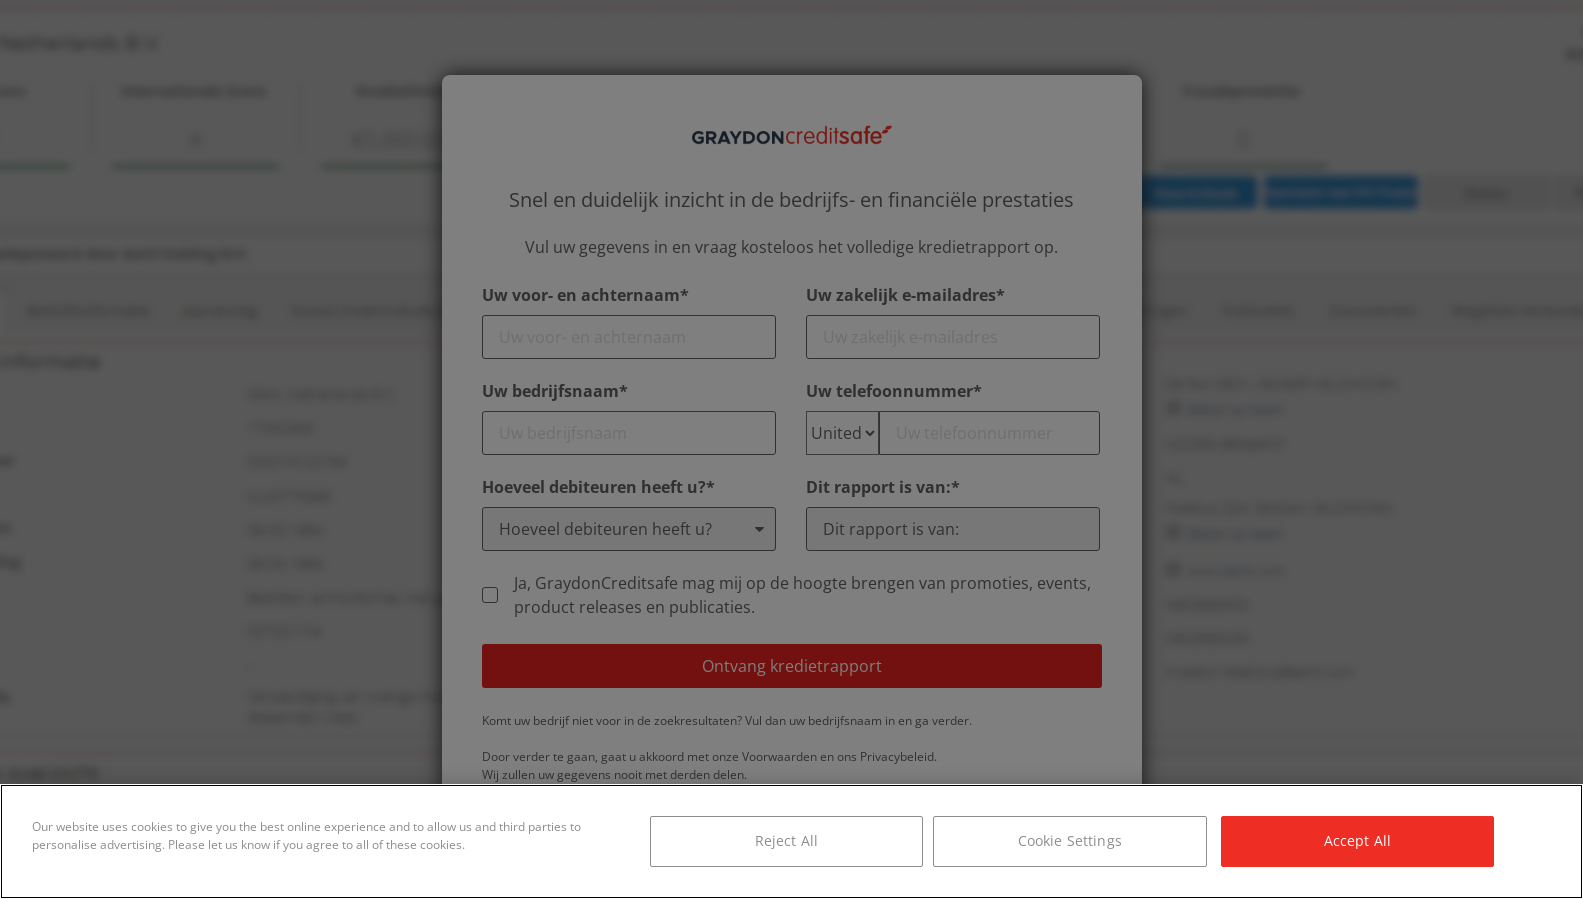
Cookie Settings (1070, 840)
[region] (791, 841)
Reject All (786, 840)
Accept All (1357, 840)
